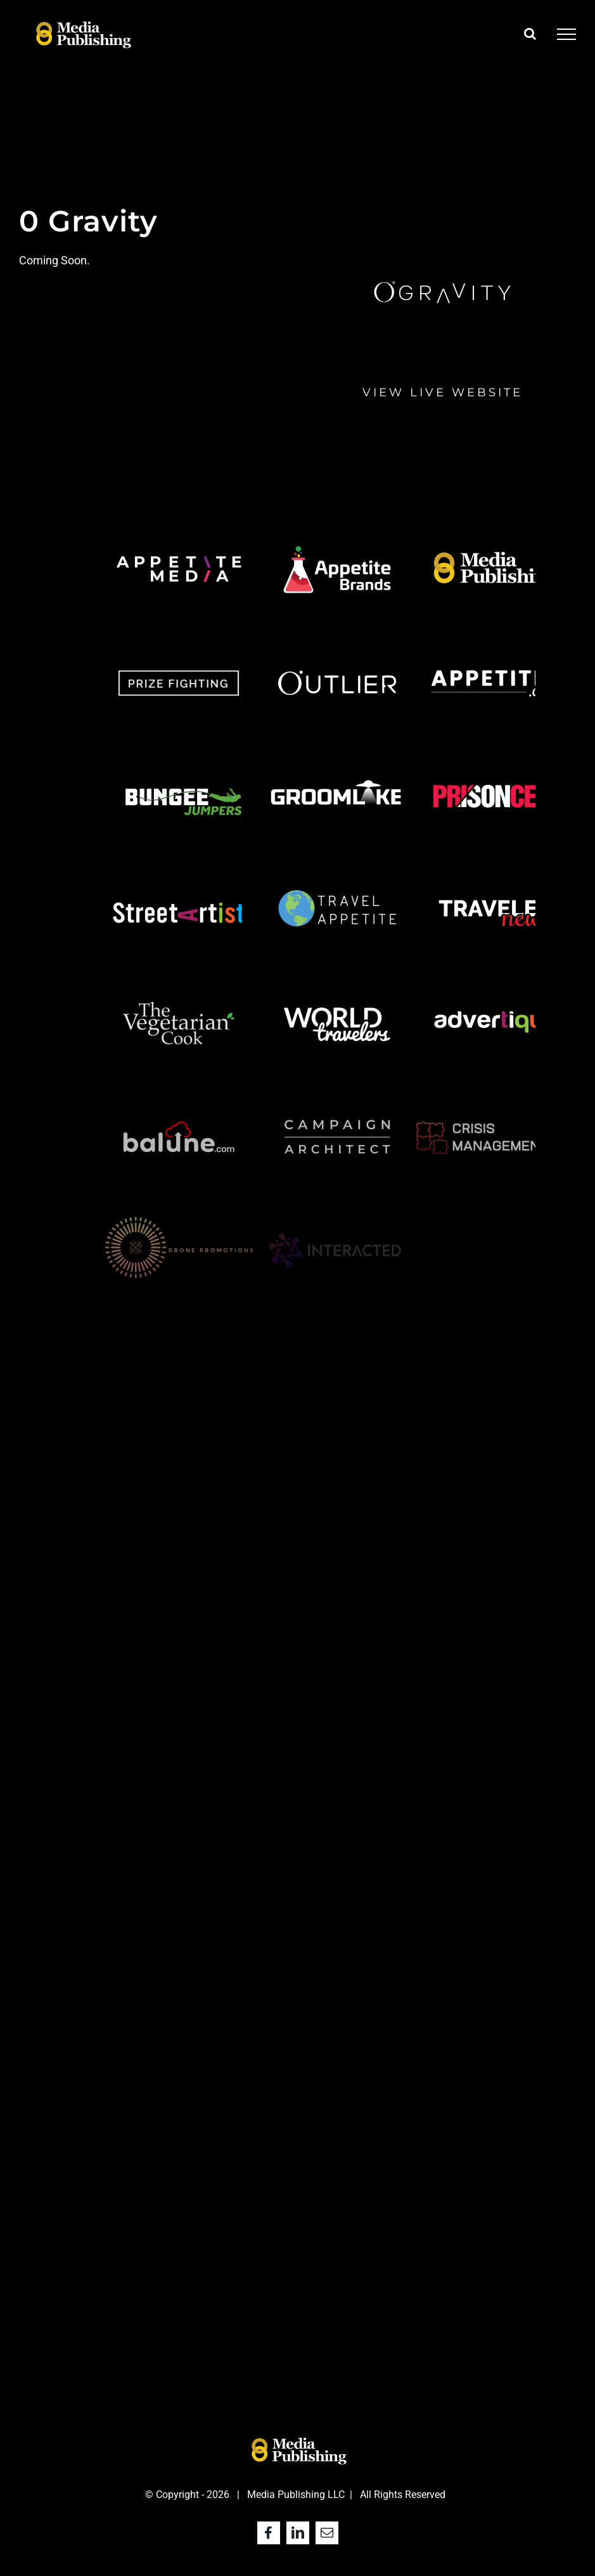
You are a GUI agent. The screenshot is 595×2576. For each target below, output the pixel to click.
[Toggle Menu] (566, 34)
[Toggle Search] (530, 33)
